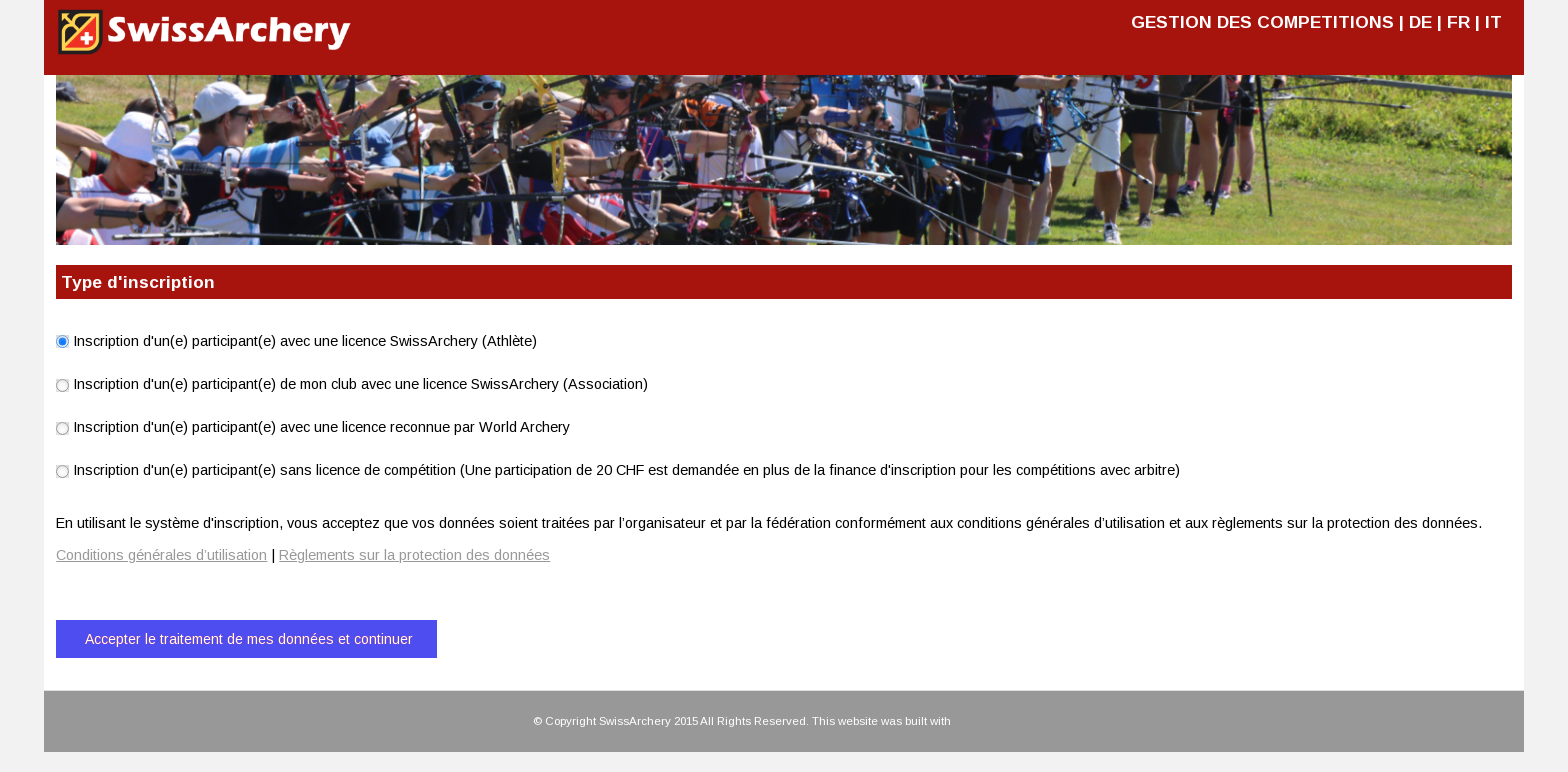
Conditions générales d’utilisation (161, 555)
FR (1458, 22)
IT (1493, 22)
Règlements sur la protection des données (414, 555)
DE (1420, 22)
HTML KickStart (994, 721)
